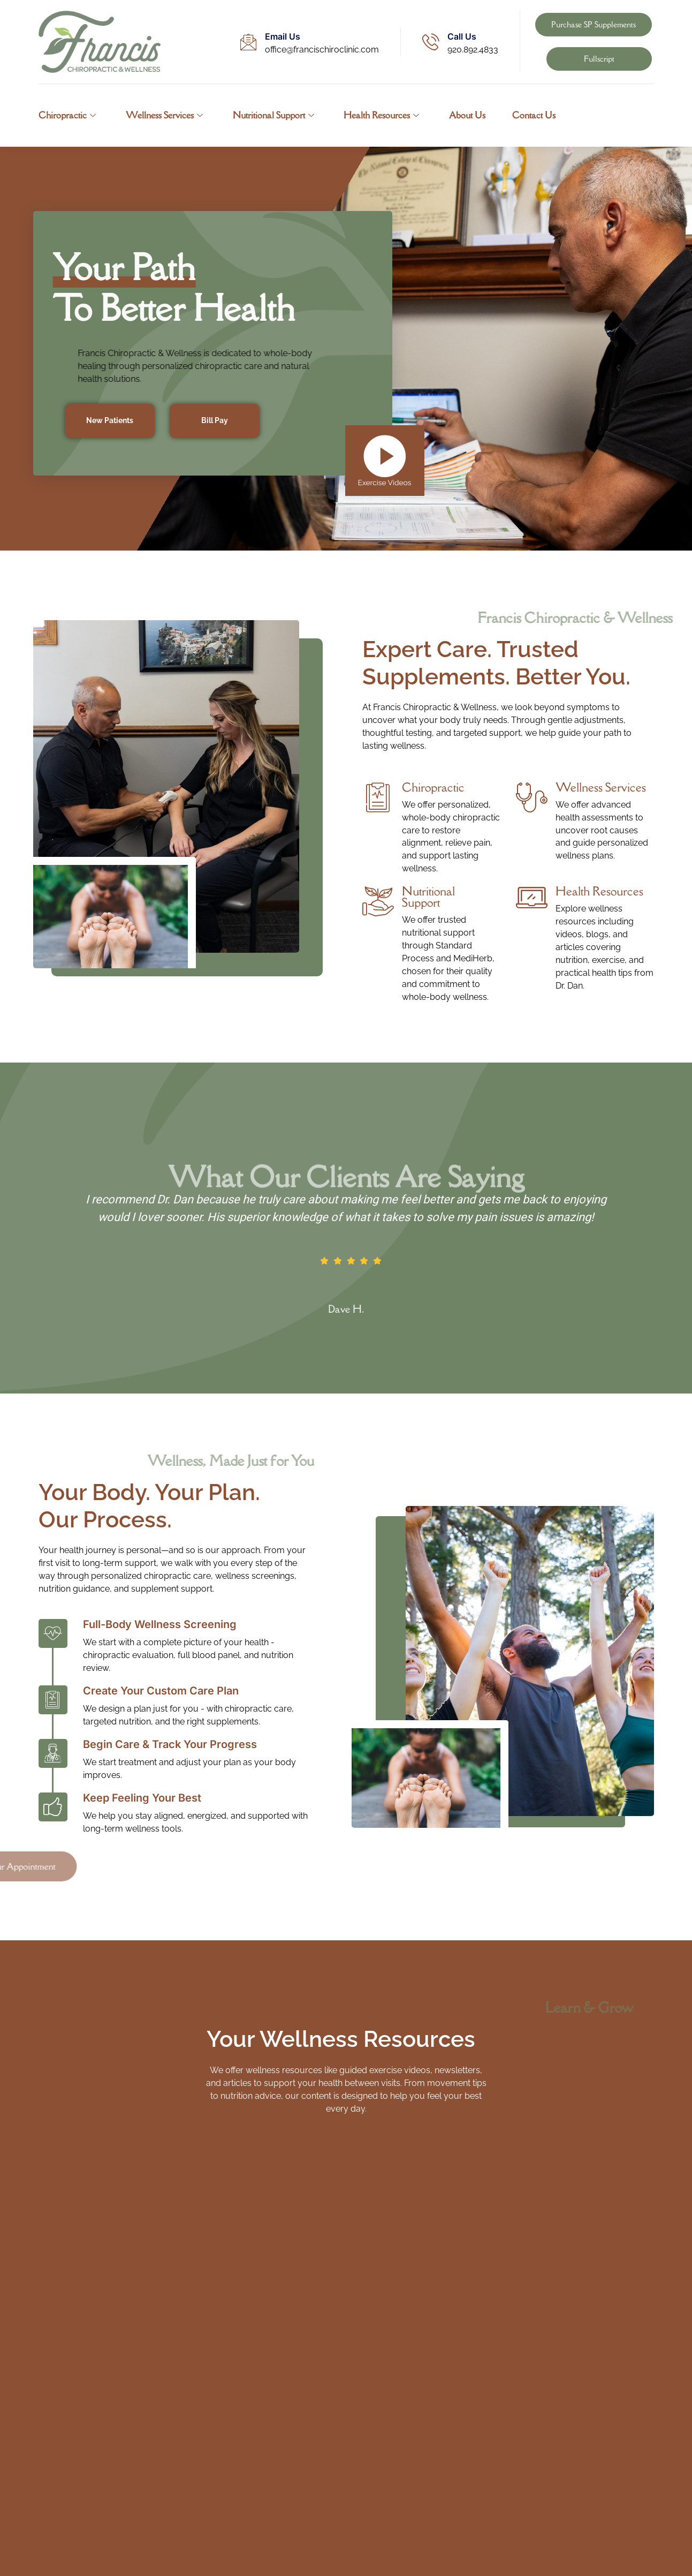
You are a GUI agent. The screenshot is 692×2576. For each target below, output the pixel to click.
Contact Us (534, 115)
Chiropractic (67, 115)
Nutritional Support (273, 115)
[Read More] (431, 829)
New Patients (109, 421)
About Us (468, 115)
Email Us (282, 36)
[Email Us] (248, 41)
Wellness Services (164, 115)
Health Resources (382, 115)
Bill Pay (214, 421)
